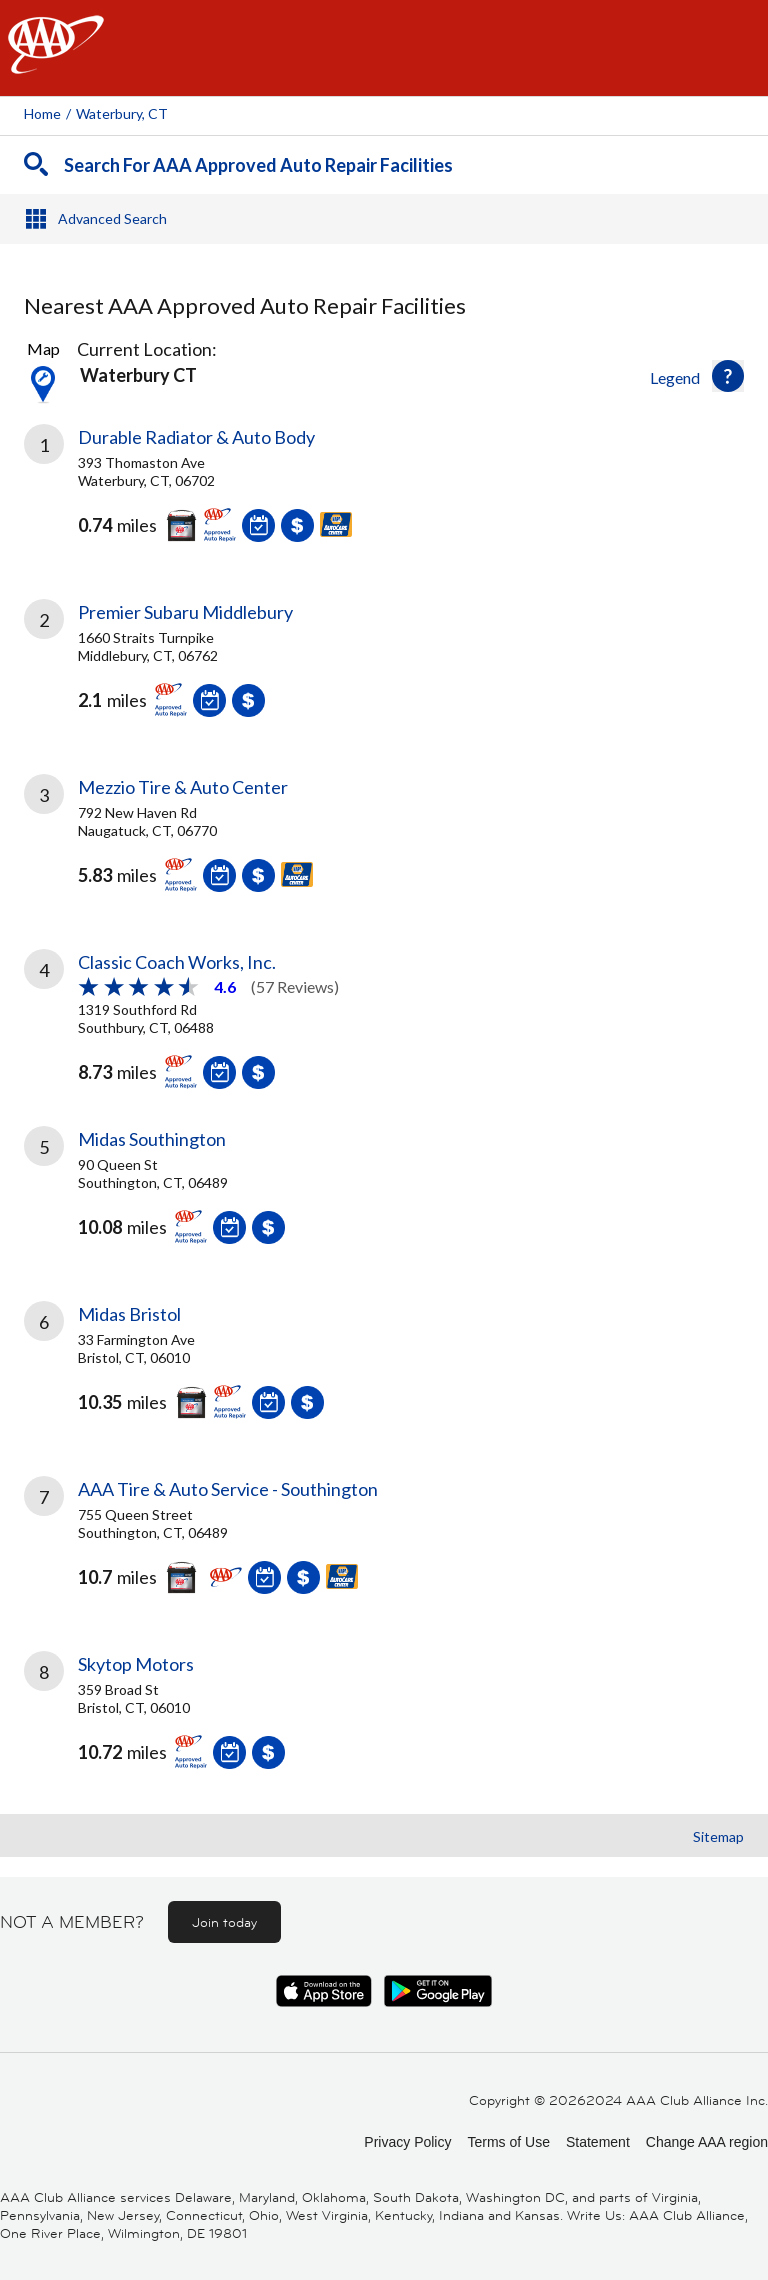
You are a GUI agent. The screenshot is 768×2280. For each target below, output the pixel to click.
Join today (224, 1922)
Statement (598, 2142)
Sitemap (718, 1836)
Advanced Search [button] (112, 218)
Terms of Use (508, 2142)
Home (42, 113)
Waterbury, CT (122, 113)
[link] (384, 498)
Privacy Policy (407, 2142)
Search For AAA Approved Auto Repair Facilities (258, 165)
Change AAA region (707, 2142)
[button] (728, 376)
